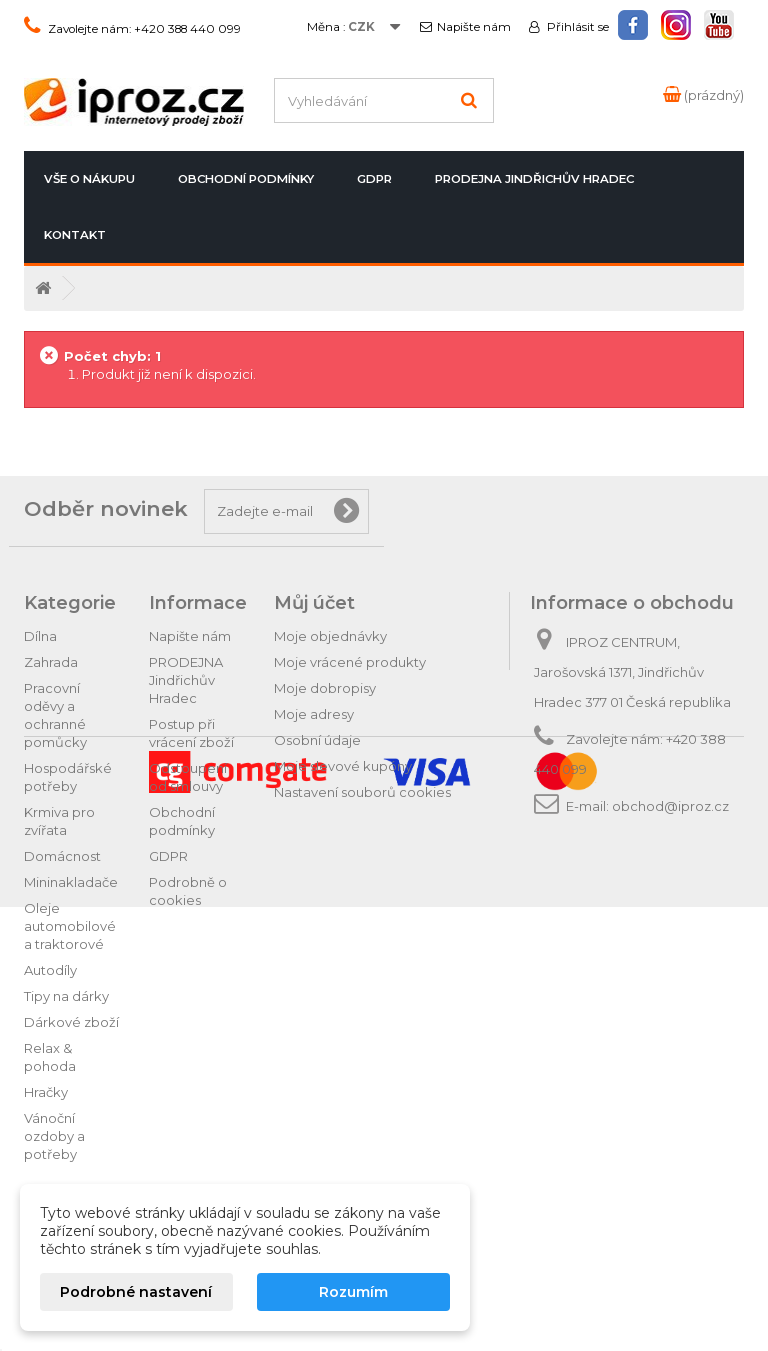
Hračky (46, 1092)
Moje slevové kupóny (343, 766)
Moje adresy (314, 714)
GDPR (374, 179)
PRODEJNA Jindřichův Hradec (534, 179)
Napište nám (474, 27)
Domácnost (62, 856)
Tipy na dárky (66, 996)
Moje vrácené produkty (350, 662)
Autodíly (50, 970)
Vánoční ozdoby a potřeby (54, 1136)
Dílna (40, 636)
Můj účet (314, 603)
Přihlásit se (576, 27)
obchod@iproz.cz (670, 806)
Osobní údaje (317, 740)
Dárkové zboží (71, 1022)
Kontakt (75, 235)
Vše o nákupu (89, 179)
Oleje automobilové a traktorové (70, 926)
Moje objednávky (330, 636)
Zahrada (51, 662)
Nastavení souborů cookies (362, 792)
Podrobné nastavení (136, 1292)
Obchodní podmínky (246, 179)
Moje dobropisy (325, 688)
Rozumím (353, 1292)
